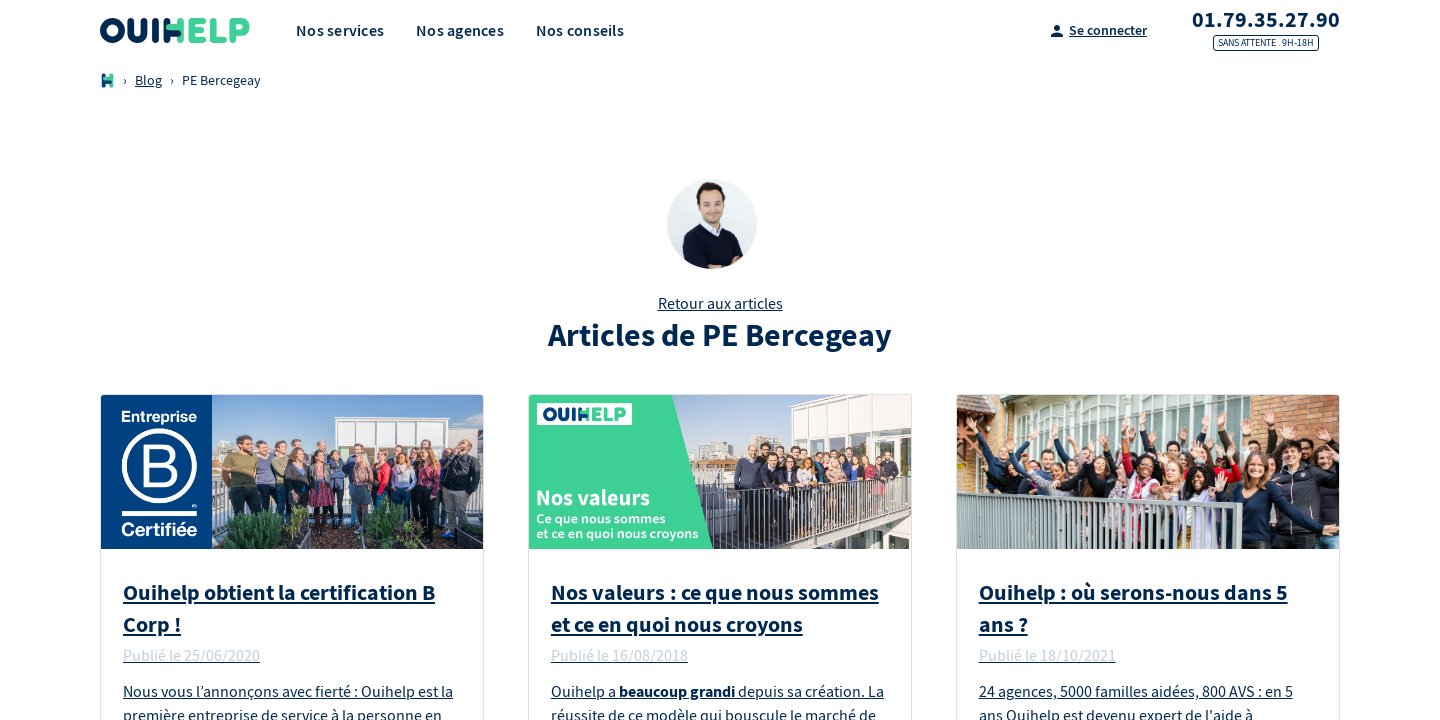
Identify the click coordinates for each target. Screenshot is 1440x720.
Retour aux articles (720, 304)
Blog (148, 80)
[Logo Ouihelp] (175, 30)
